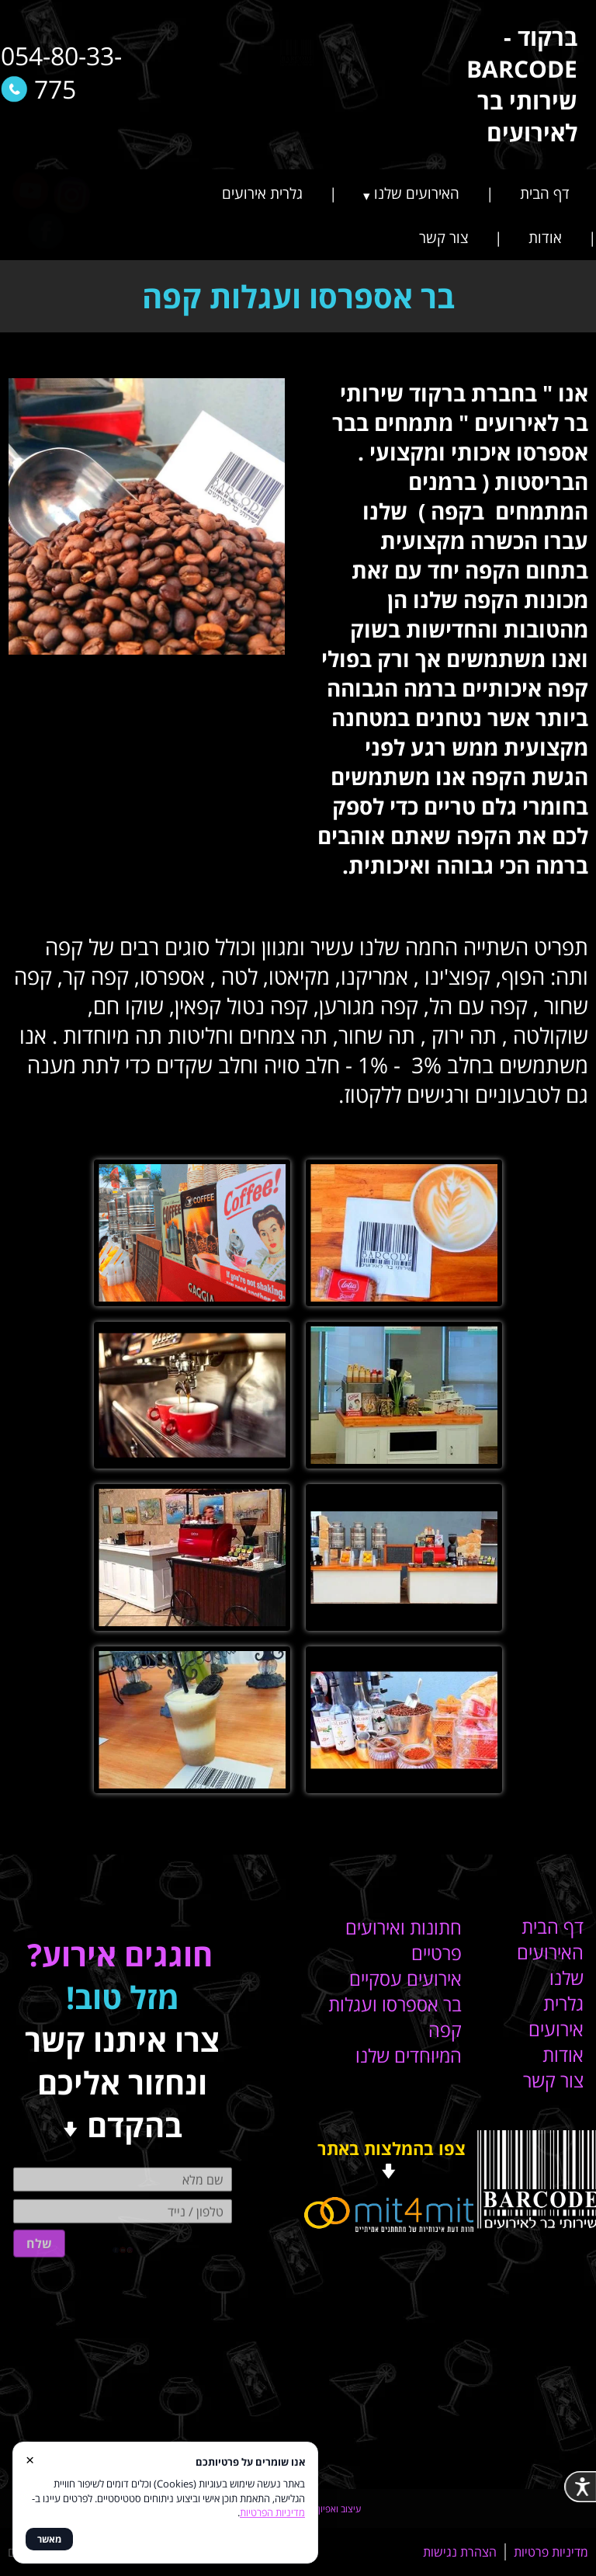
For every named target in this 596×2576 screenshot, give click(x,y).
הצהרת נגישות (460, 2551)
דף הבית (545, 193)
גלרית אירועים (262, 193)
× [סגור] (30, 2459)
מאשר (49, 2539)
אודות (545, 238)
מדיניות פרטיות (551, 2551)
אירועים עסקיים (405, 1978)
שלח (39, 2211)
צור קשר (443, 238)
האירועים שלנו (416, 193)
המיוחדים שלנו (408, 2055)
